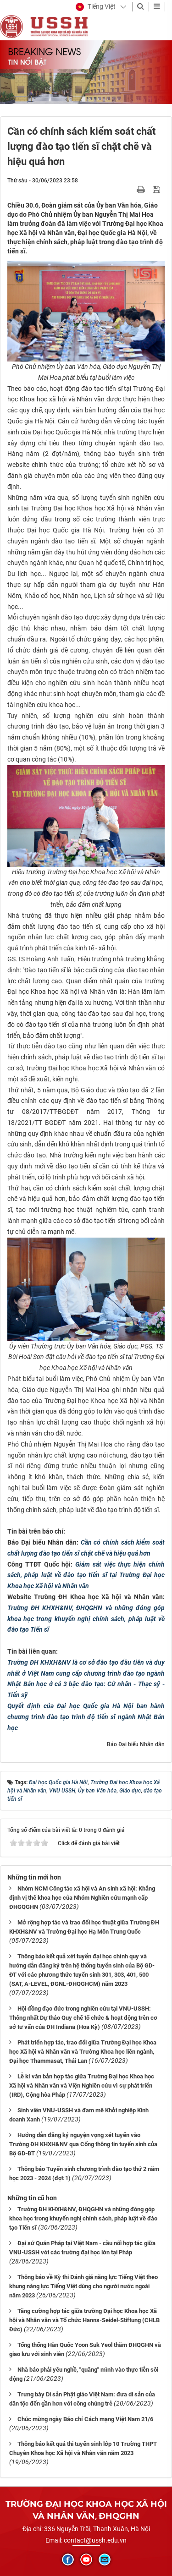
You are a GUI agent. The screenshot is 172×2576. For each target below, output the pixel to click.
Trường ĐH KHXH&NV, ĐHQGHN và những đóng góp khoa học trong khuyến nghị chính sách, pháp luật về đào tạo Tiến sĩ (86, 1618)
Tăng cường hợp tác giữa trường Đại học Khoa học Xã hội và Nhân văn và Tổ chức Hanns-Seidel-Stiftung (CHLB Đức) (84, 2320)
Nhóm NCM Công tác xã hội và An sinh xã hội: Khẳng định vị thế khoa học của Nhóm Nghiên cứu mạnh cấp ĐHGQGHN (82, 1897)
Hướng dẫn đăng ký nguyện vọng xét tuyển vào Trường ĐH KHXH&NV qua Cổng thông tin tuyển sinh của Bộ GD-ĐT (83, 2144)
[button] (96, 6)
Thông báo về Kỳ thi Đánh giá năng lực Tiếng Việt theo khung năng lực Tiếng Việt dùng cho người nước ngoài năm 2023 (83, 2286)
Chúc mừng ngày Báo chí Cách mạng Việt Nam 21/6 (85, 2419)
